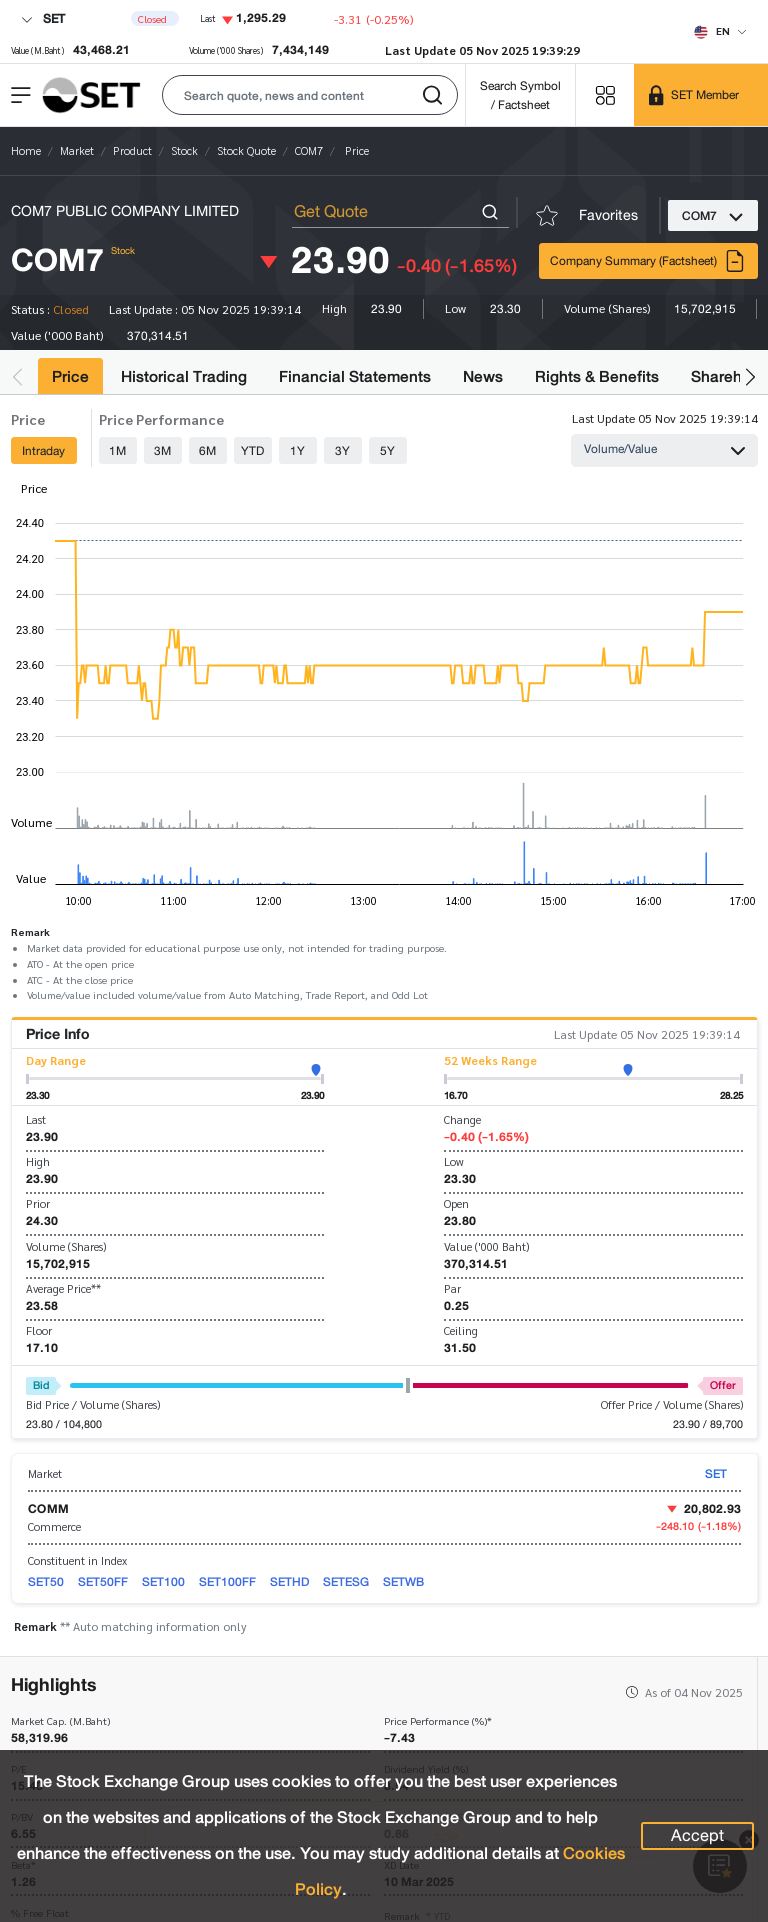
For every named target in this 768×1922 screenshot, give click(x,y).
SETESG (346, 1581)
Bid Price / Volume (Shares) (93, 1404)
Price (70, 376)
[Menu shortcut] (605, 94)
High (38, 1161)
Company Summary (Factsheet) (648, 261)
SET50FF (103, 1581)
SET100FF (227, 1581)
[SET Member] (701, 95)
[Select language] (720, 31)
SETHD (289, 1581)
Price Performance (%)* (438, 1721)
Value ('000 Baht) (486, 1246)
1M (117, 450)
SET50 (46, 1581)
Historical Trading (184, 376)
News (483, 376)
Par (452, 1288)
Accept (697, 1836)
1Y (297, 450)
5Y (387, 450)
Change (462, 1119)
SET (43, 18)
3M (162, 450)
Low (454, 1161)
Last (36, 1119)
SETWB (403, 1581)
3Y (342, 450)
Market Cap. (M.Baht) (60, 1721)
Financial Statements (355, 376)
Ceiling (461, 1330)
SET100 (163, 1581)
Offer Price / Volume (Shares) (672, 1404)
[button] (310, 95)
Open (456, 1203)
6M (207, 450)
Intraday (43, 450)
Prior (38, 1203)
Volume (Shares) (66, 1246)
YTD (252, 450)
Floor (39, 1330)
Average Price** (63, 1288)
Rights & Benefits (597, 376)
